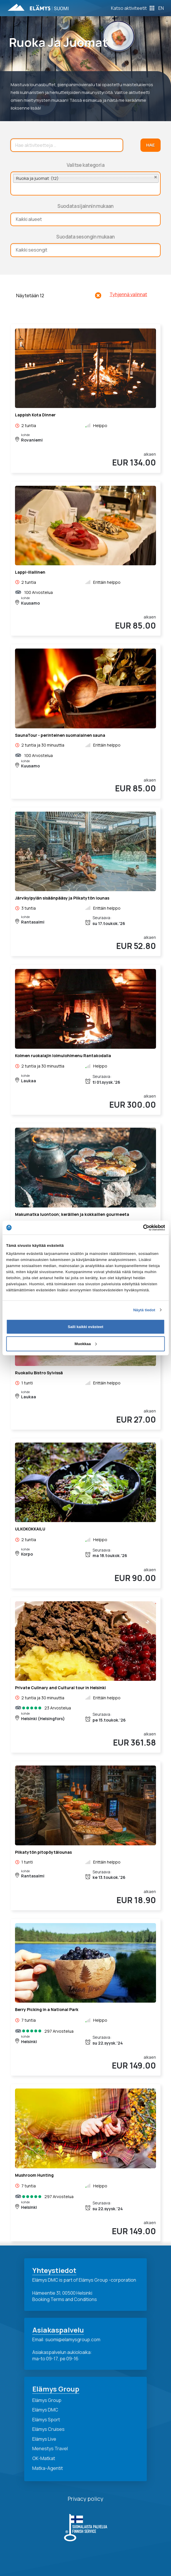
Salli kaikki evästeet (85, 1326)
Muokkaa (86, 1343)
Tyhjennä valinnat (128, 294)
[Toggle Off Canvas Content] (133, 8)
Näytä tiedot (144, 1310)
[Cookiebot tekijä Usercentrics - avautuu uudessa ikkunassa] (139, 1227)
